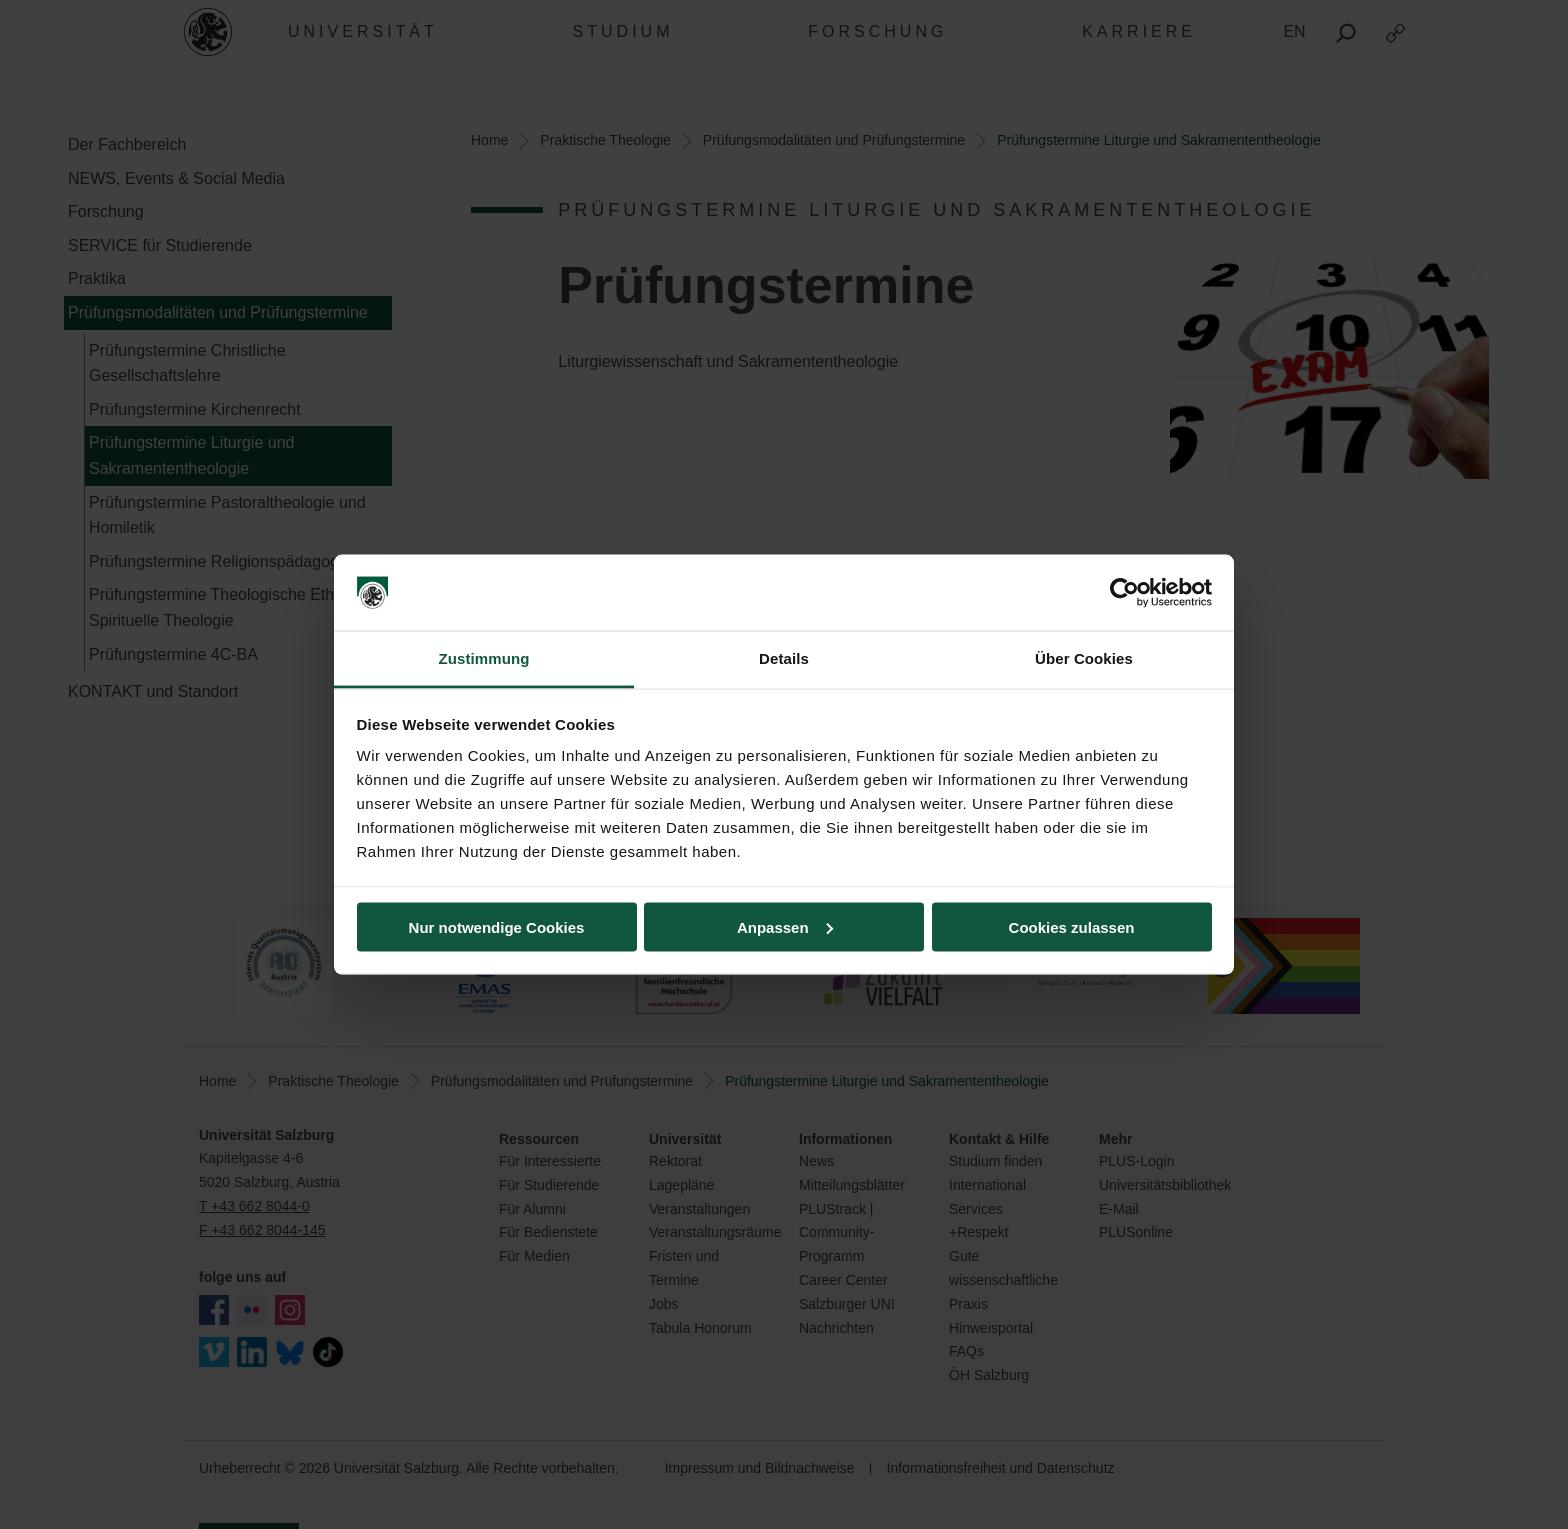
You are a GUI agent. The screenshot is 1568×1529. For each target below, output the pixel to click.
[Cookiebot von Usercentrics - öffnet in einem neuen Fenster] (1124, 593)
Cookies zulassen (1072, 926)
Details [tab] (784, 658)
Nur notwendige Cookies (497, 926)
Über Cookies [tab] (1084, 658)
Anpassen (785, 926)
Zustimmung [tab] (484, 658)
